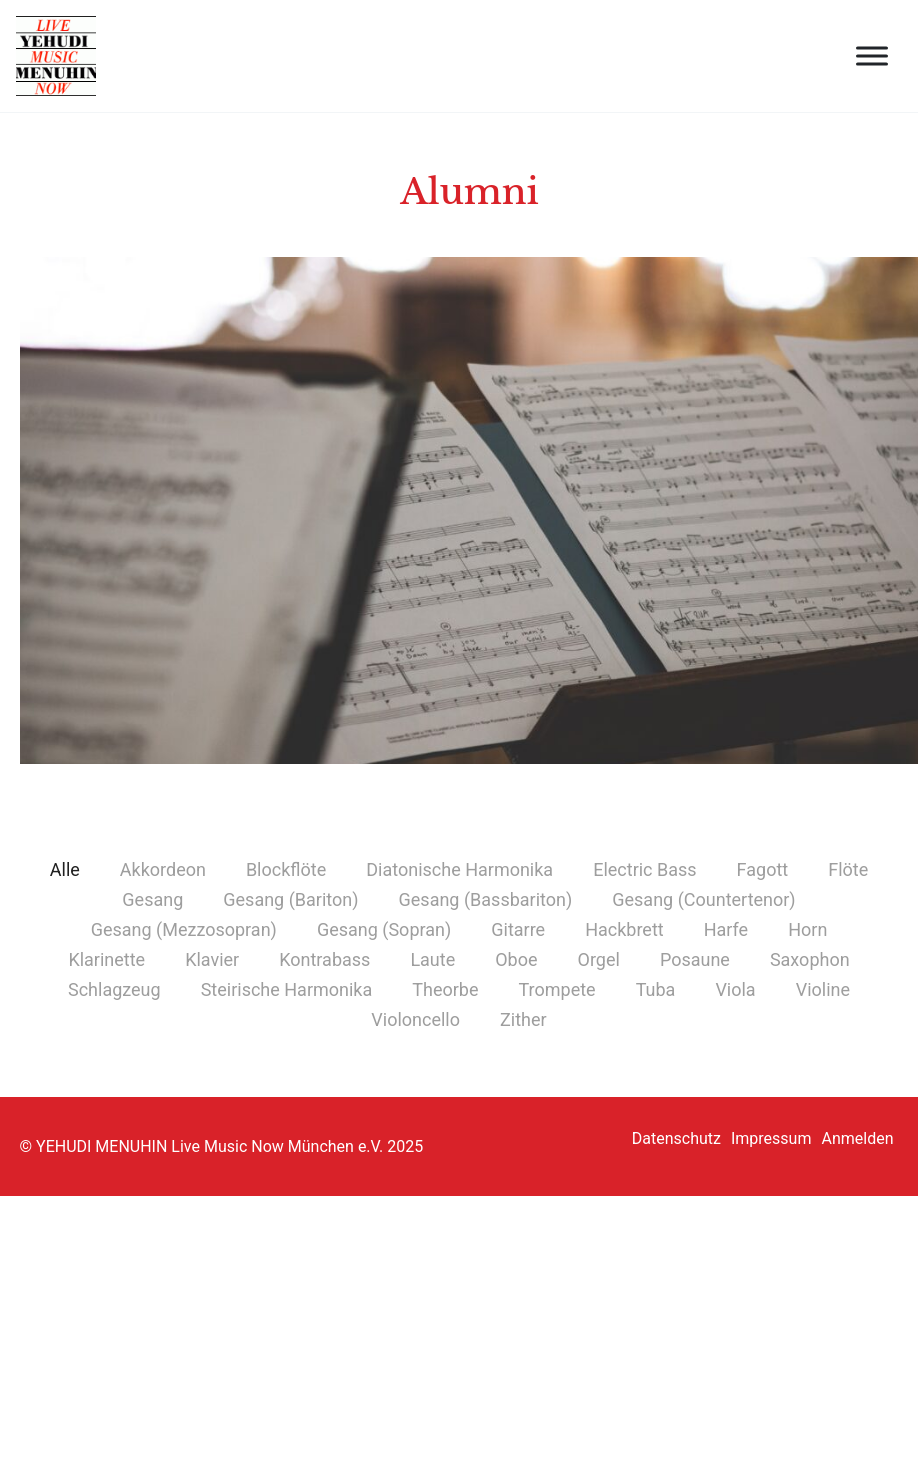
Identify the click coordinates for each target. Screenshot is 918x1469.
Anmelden (857, 1138)
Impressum (771, 1138)
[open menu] (872, 56)
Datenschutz (676, 1138)
